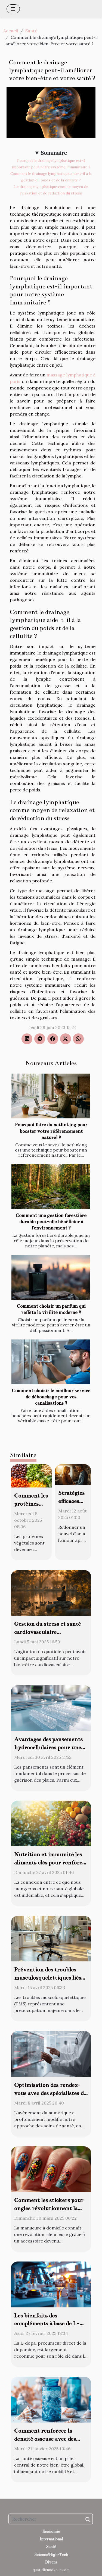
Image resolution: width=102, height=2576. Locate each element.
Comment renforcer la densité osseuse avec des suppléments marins (45, 2439)
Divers (51, 2562)
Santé (31, 30)
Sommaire (54, 153)
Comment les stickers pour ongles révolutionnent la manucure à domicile (49, 2208)
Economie (51, 2531)
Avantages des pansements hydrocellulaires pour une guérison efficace (48, 1747)
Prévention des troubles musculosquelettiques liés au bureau (47, 1977)
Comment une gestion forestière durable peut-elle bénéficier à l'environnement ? (51, 1222)
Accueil (10, 30)
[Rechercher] (50, 2519)
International (51, 2539)
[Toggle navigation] (13, 8)
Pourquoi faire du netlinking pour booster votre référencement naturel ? (51, 1131)
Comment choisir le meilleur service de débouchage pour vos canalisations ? (51, 1397)
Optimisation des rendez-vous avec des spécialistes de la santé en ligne (50, 2093)
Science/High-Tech (51, 2554)
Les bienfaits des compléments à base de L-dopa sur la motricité (46, 2323)
